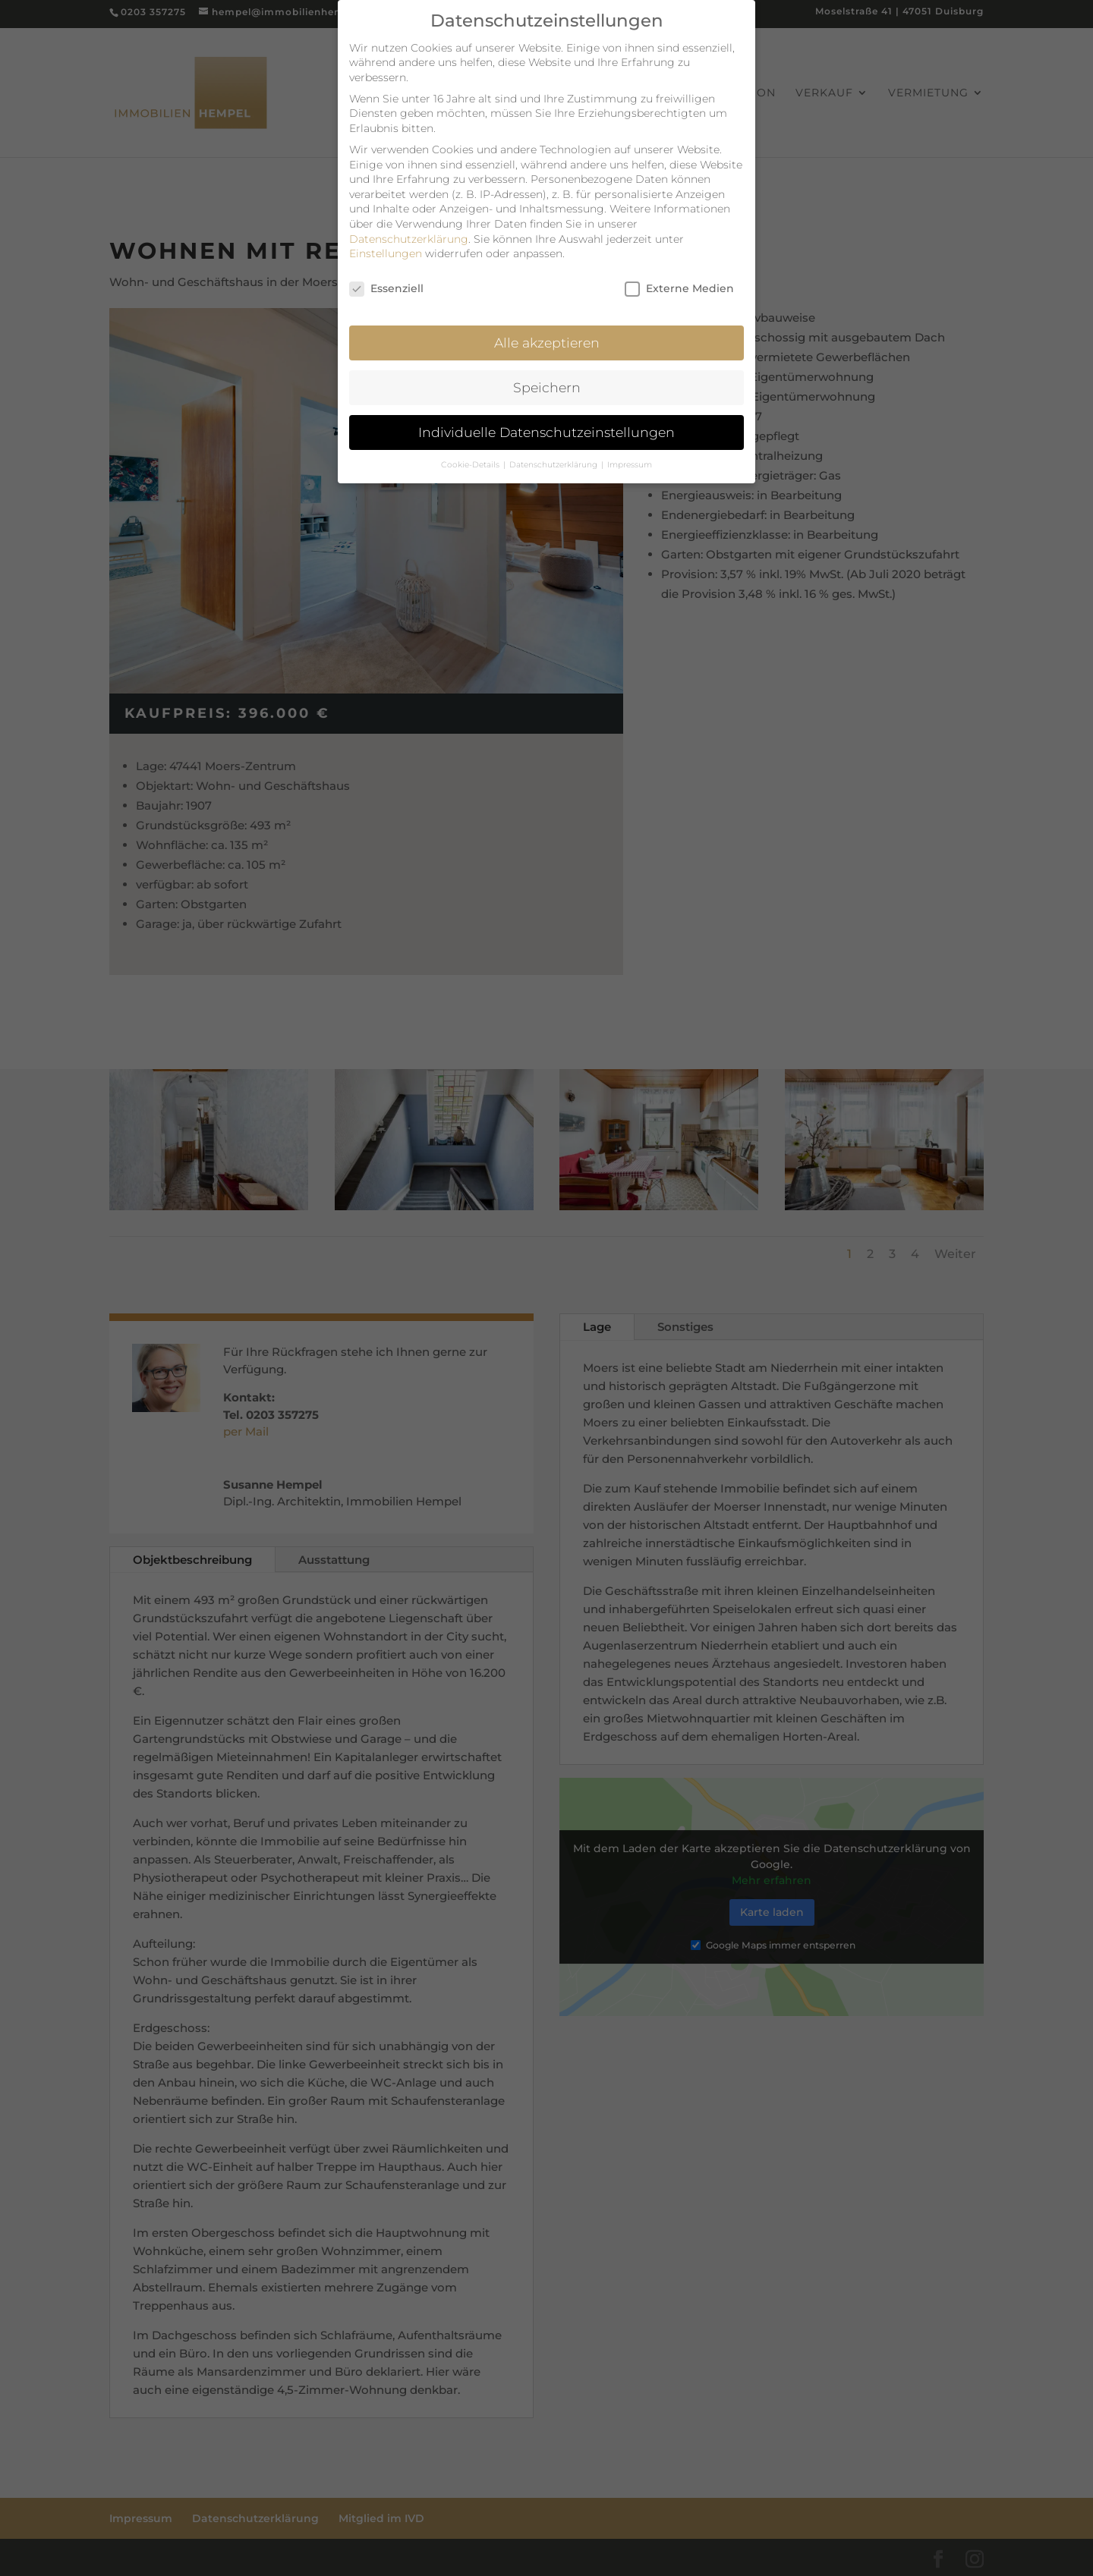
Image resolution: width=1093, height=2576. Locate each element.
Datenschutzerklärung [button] (554, 456)
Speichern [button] (547, 379)
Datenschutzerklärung (408, 230)
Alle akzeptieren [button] (547, 334)
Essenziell (386, 281)
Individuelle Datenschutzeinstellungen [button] (546, 424)
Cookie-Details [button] (471, 456)
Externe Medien (679, 281)
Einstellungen (385, 246)
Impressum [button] (629, 456)
